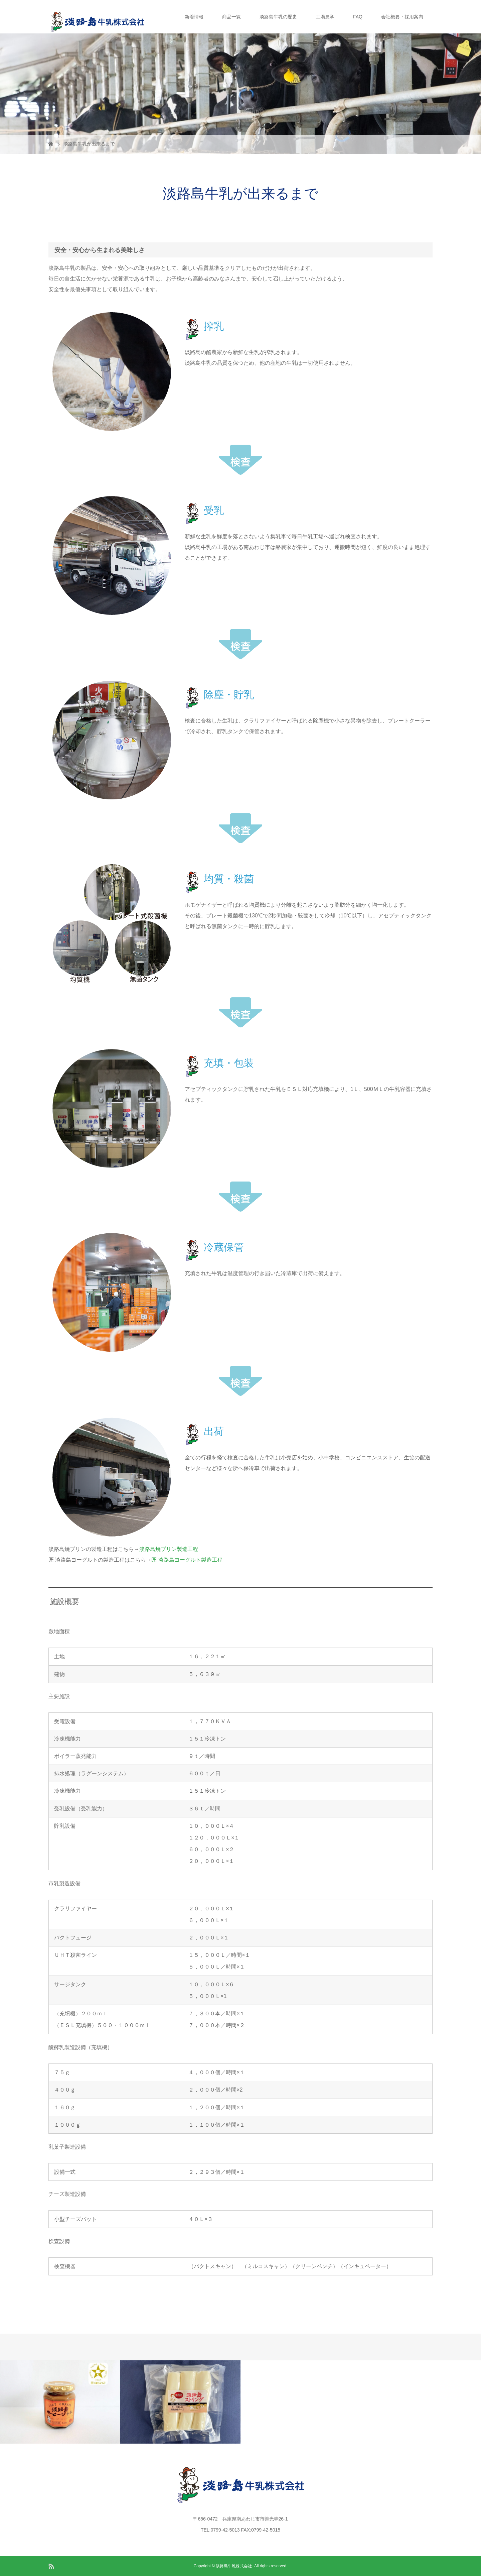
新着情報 (194, 16)
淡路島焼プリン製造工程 (168, 1549)
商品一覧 (231, 16)
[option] (60, 2402)
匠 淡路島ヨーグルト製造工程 (186, 1560)
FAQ (357, 16)
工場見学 (325, 16)
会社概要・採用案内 (402, 16)
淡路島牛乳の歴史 (278, 16)
